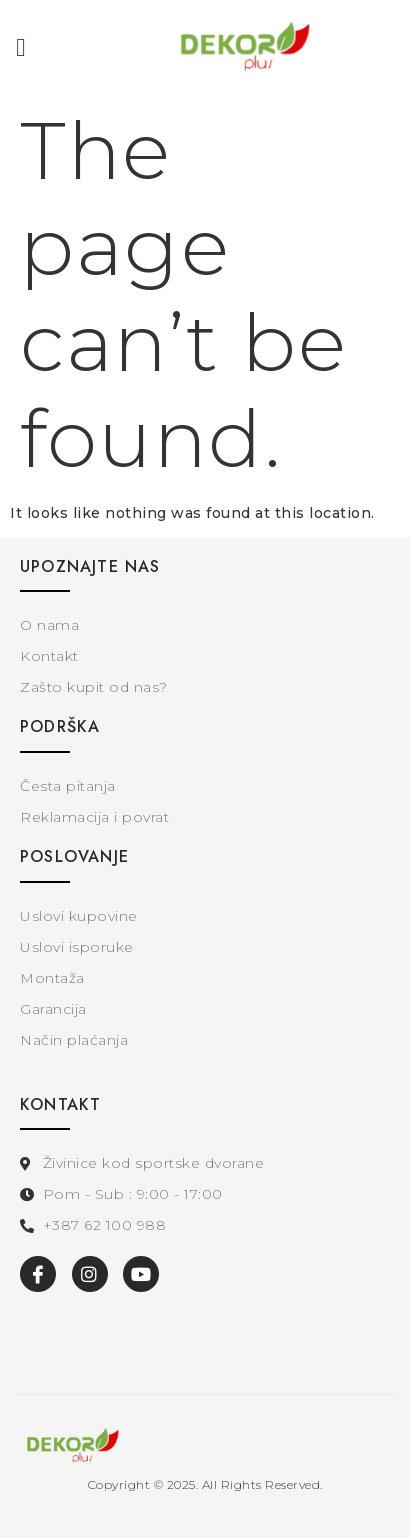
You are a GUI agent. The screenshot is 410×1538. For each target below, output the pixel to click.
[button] (21, 48)
